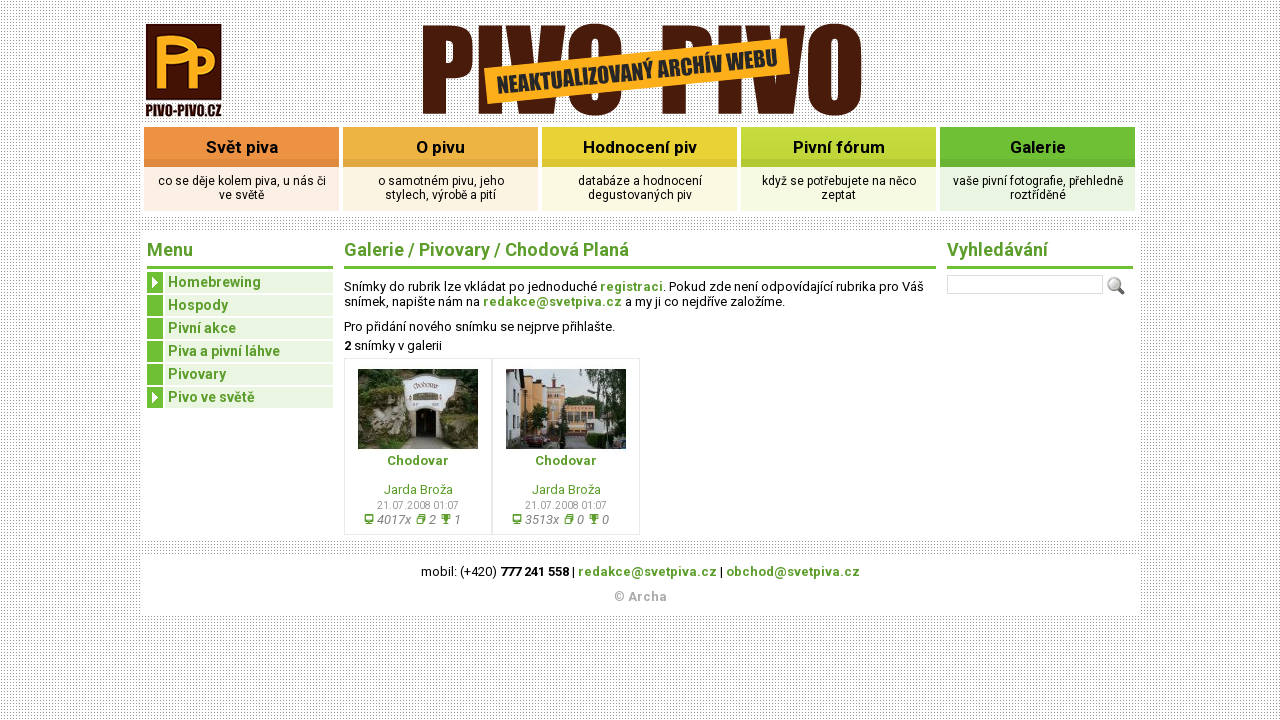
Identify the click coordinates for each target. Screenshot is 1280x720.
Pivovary (197, 374)
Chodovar (418, 460)
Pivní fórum (839, 147)
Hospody (198, 305)
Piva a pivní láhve (224, 351)
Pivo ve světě (201, 397)
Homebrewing (204, 282)
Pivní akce (202, 328)
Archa (647, 596)
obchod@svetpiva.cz (793, 571)
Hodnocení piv (640, 147)
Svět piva (242, 147)
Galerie (1038, 147)
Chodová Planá (567, 249)
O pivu (440, 147)
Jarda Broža (418, 489)
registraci (631, 286)
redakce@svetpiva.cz (552, 301)
